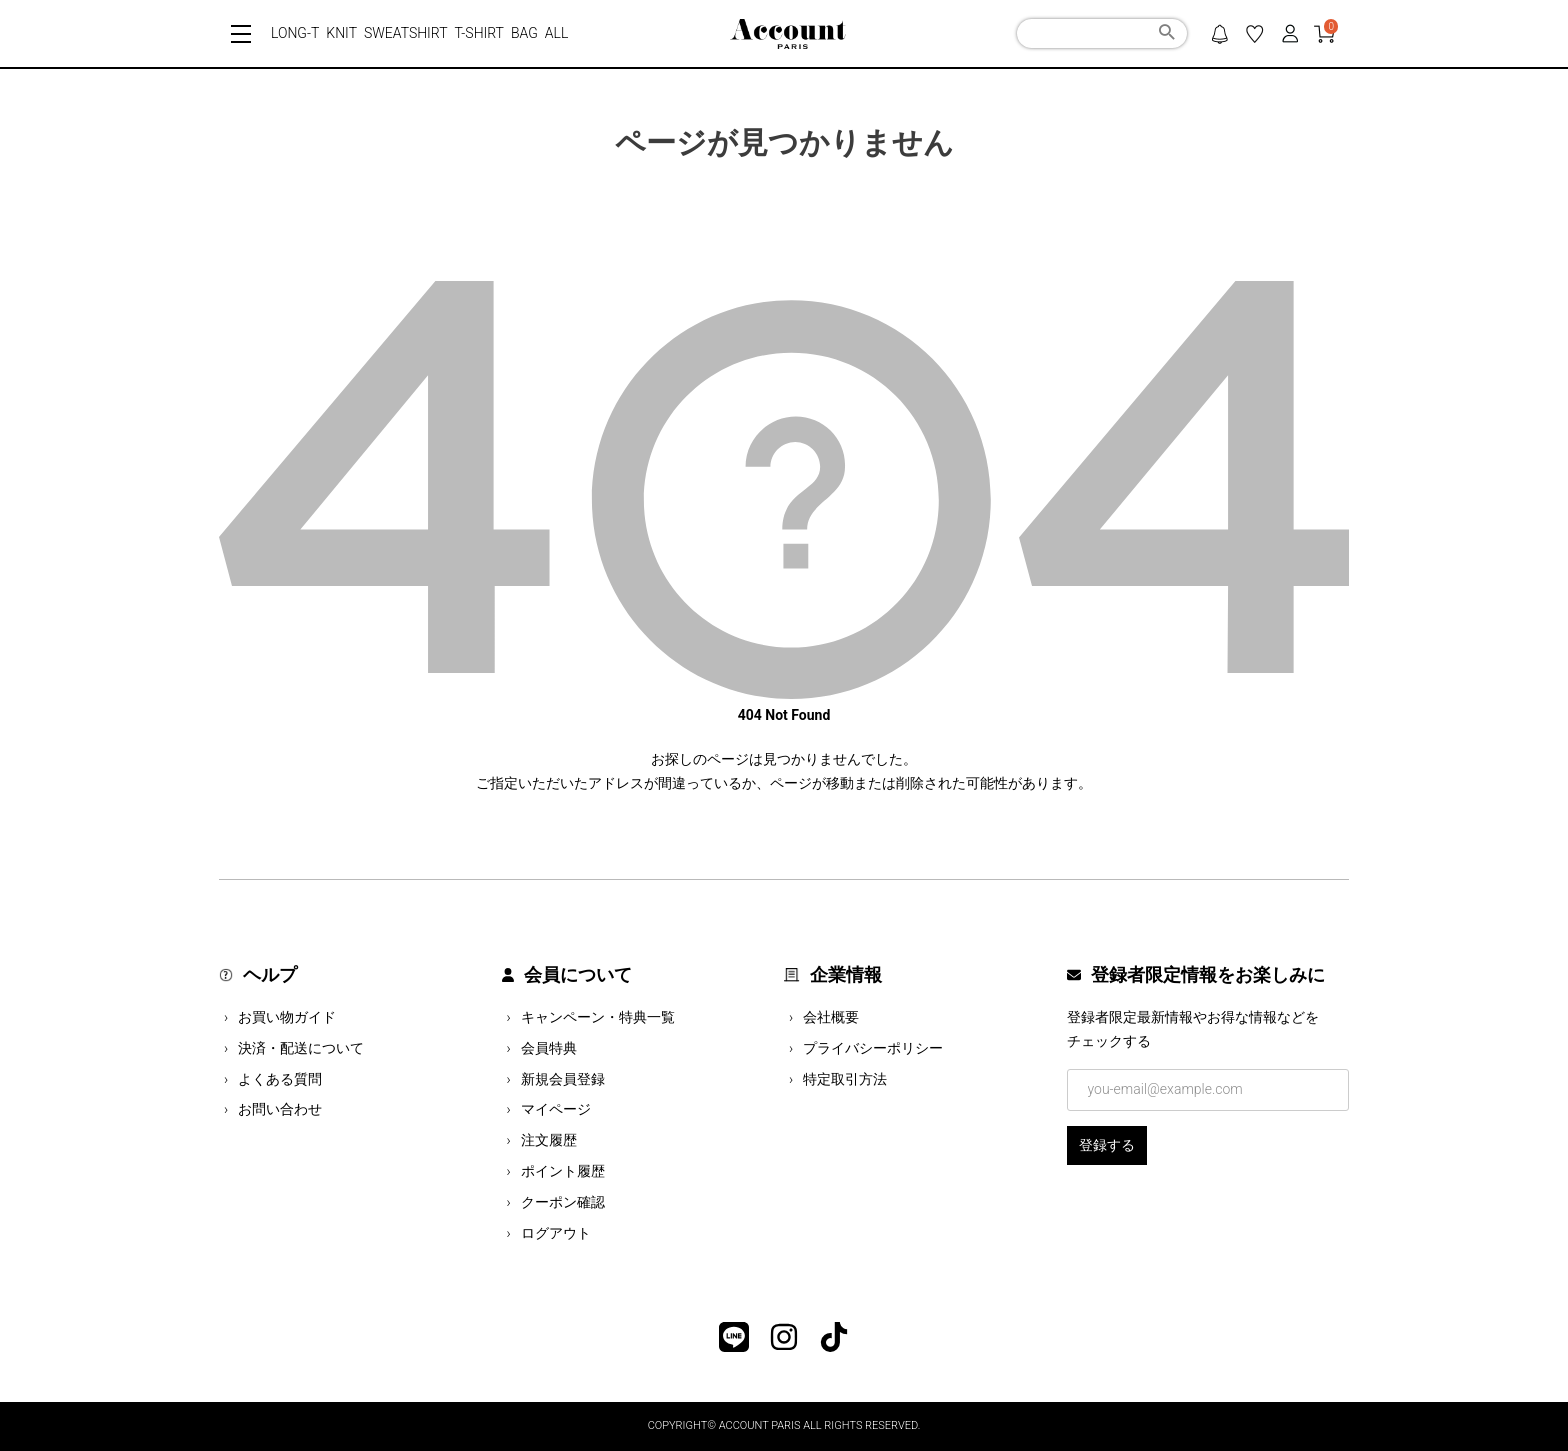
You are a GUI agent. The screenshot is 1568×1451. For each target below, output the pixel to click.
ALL (557, 33)
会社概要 (831, 1017)
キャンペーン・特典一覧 (598, 1017)
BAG (524, 33)
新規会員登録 (563, 1079)
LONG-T (295, 33)
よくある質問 (280, 1079)
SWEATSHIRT (406, 33)
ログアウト (556, 1233)
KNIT (341, 33)
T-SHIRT (479, 33)
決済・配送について (301, 1048)
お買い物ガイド (287, 1017)
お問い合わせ (280, 1109)
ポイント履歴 (563, 1171)
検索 (1166, 35)
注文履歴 (549, 1140)
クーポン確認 (563, 1202)
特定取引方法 (845, 1079)
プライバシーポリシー (873, 1048)
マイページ (556, 1109)
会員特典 (549, 1048)
